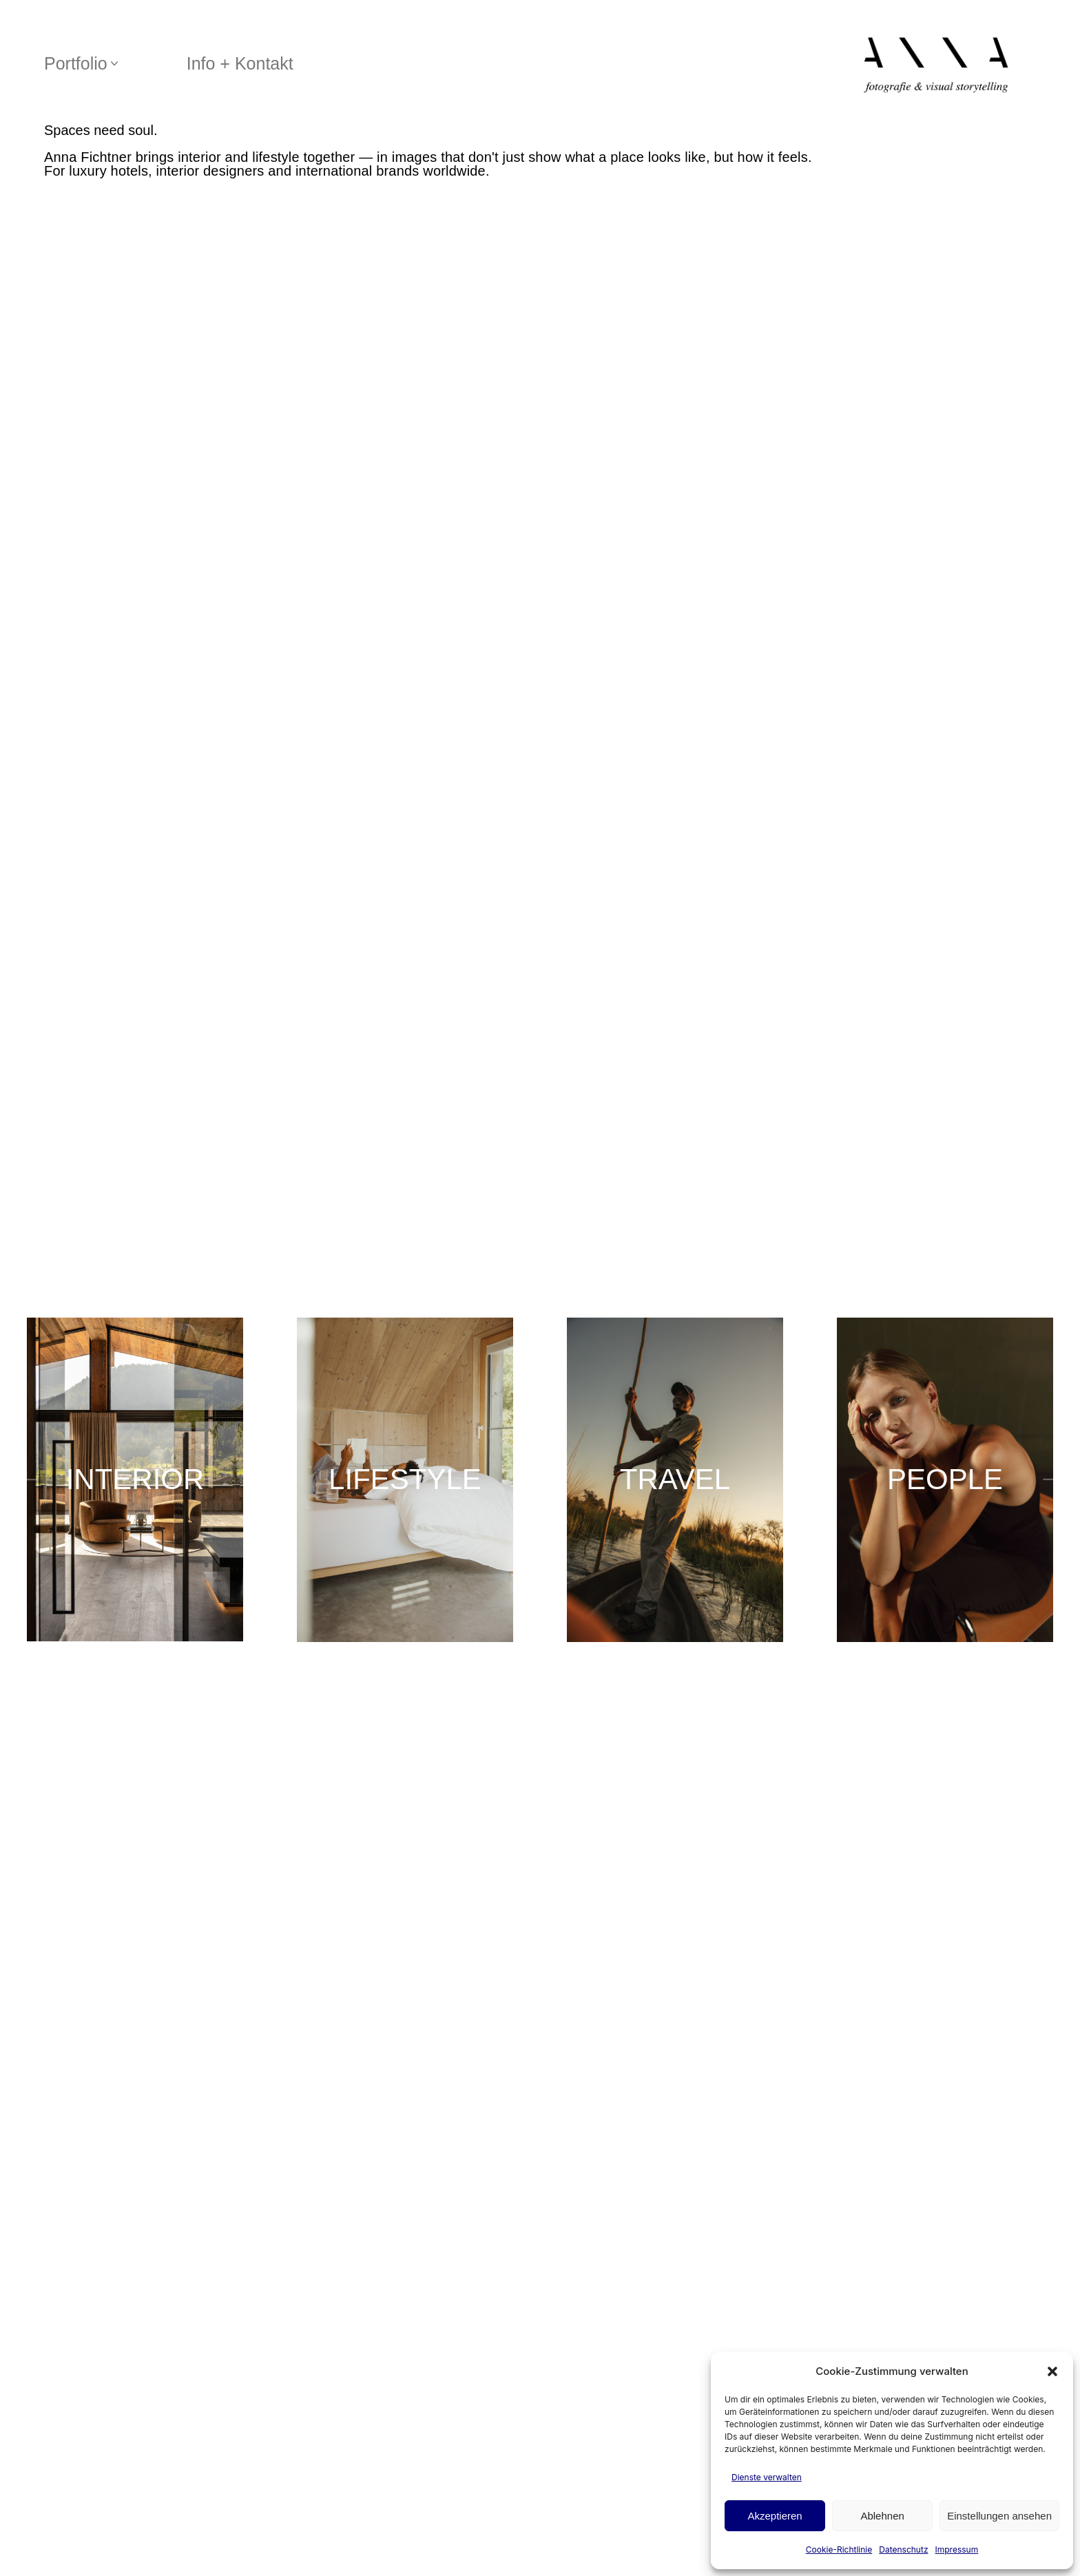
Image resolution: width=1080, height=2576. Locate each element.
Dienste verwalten (766, 2477)
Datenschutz (903, 2549)
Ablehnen (882, 2516)
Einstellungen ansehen (999, 2516)
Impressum (957, 2549)
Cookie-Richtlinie (839, 2549)
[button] (1052, 2371)
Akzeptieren (774, 2516)
